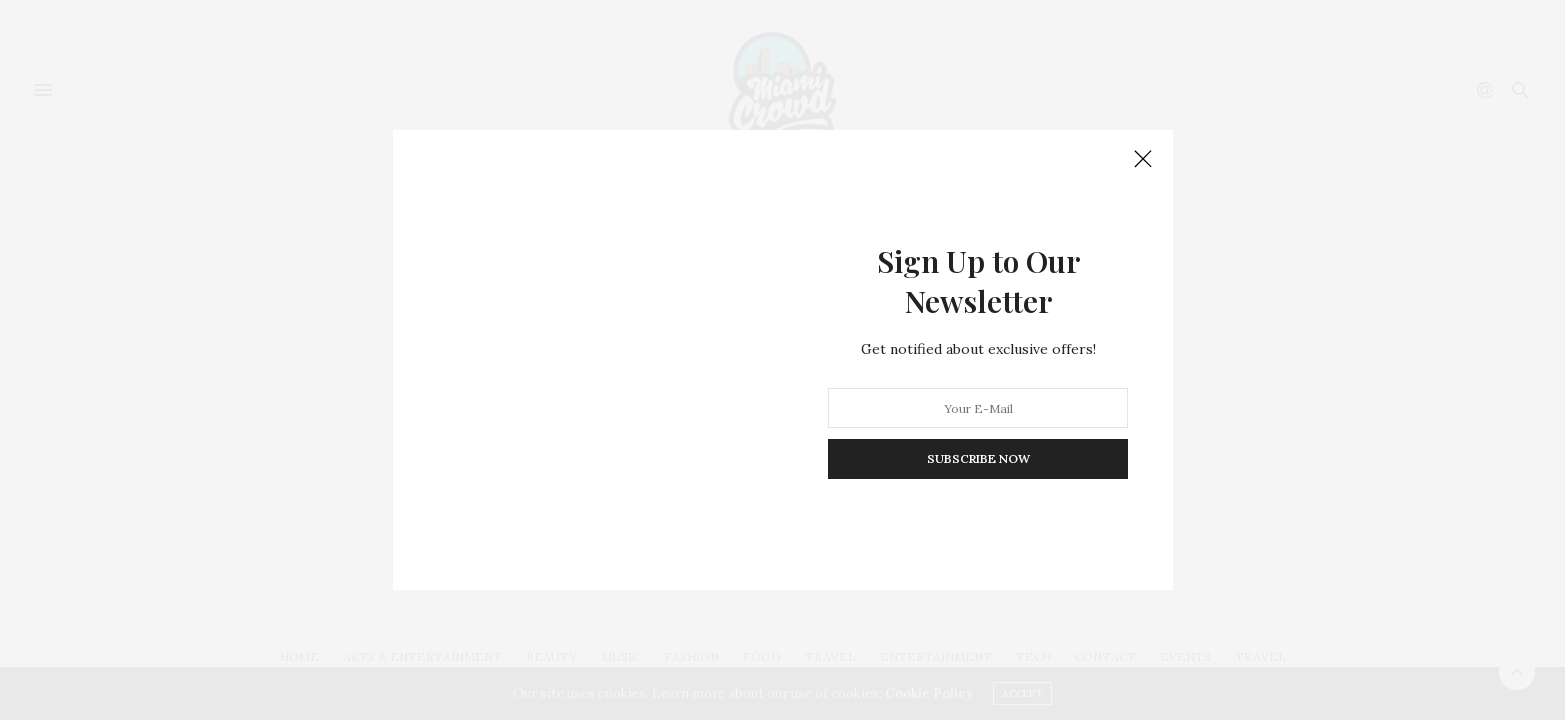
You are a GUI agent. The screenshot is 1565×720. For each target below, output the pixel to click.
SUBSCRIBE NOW (977, 458)
